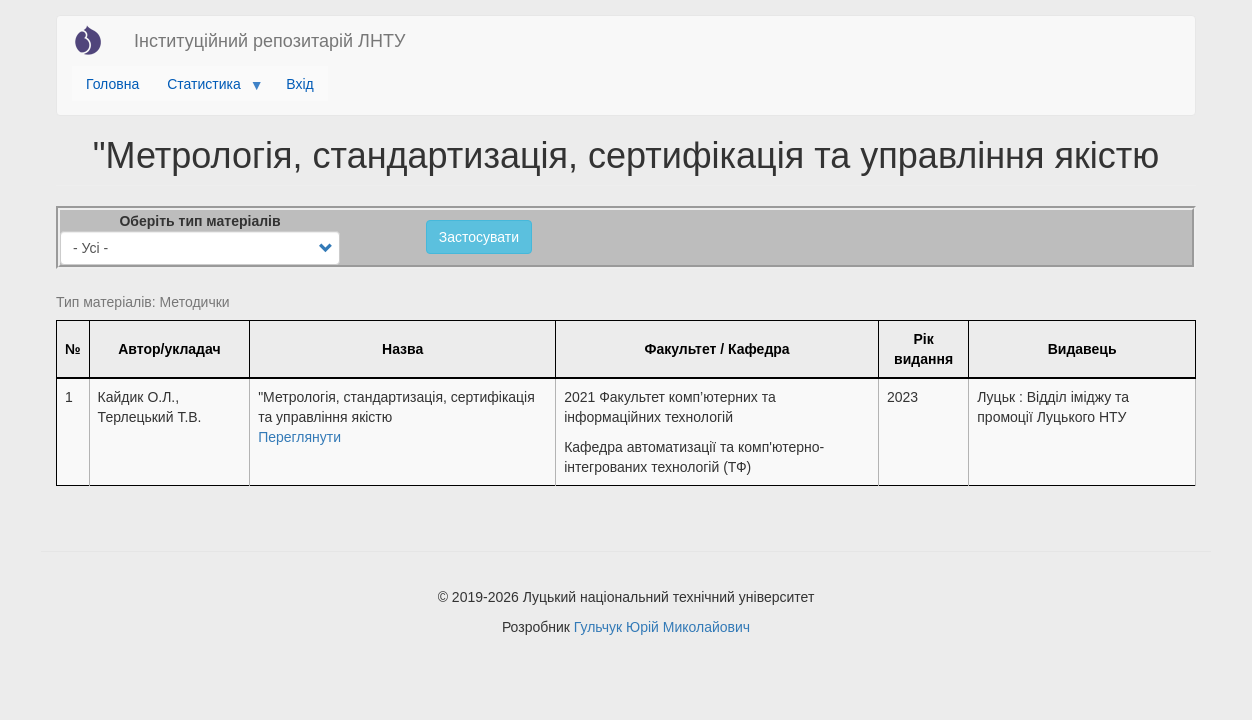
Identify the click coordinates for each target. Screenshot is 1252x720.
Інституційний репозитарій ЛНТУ (269, 41)
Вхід (299, 84)
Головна (112, 84)
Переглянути (299, 437)
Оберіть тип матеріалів (199, 221)
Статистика (207, 89)
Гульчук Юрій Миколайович (662, 627)
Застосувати (479, 237)
